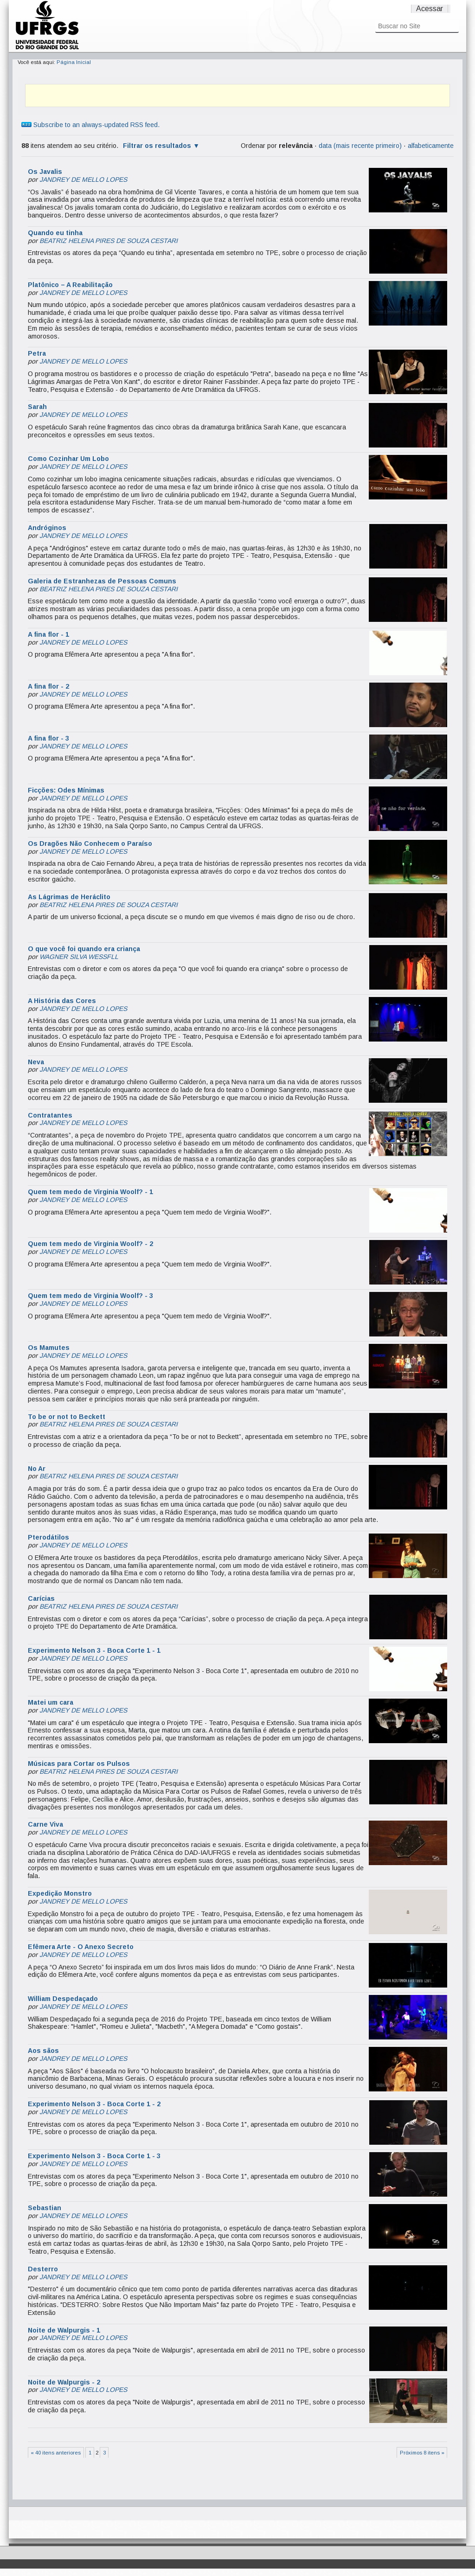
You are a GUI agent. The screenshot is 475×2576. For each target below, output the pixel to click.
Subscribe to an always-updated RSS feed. (90, 124)
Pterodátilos (48, 1537)
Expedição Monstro (60, 1893)
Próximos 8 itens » (422, 2452)
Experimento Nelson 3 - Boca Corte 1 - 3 (94, 2156)
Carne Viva (45, 1824)
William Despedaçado (63, 1998)
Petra (37, 353)
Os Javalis (45, 171)
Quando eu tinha (55, 233)
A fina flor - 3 (48, 738)
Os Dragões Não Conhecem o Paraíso (90, 843)
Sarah (37, 406)
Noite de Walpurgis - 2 (64, 2382)
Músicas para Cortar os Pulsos (79, 1763)
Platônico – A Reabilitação (70, 284)
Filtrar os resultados (157, 145)
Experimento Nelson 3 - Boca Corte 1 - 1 (94, 1650)
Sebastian (44, 2208)
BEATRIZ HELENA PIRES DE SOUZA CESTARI (108, 240)
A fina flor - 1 (48, 634)
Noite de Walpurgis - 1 (64, 2330)
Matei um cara (50, 1702)
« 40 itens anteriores (56, 2452)
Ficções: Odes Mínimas (66, 790)
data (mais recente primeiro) (360, 145)
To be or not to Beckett (66, 1416)
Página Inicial (74, 62)
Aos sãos (43, 2050)
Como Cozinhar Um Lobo (68, 458)
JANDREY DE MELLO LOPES (83, 179)
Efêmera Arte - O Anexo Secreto (81, 1946)
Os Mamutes (49, 1347)
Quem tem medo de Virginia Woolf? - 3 (90, 1295)
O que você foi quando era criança (84, 948)
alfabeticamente (431, 145)
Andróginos (47, 527)
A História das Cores (62, 1000)
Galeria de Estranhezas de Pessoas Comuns (102, 581)
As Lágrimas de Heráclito (69, 897)
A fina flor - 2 (48, 686)
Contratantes (50, 1115)
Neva (36, 1062)
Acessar (429, 9)
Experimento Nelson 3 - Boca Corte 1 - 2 (94, 2104)
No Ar (36, 1468)
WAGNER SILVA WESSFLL (78, 956)
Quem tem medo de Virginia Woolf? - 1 (90, 1191)
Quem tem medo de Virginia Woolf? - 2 (90, 1243)
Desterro (43, 2269)
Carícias (41, 1598)
